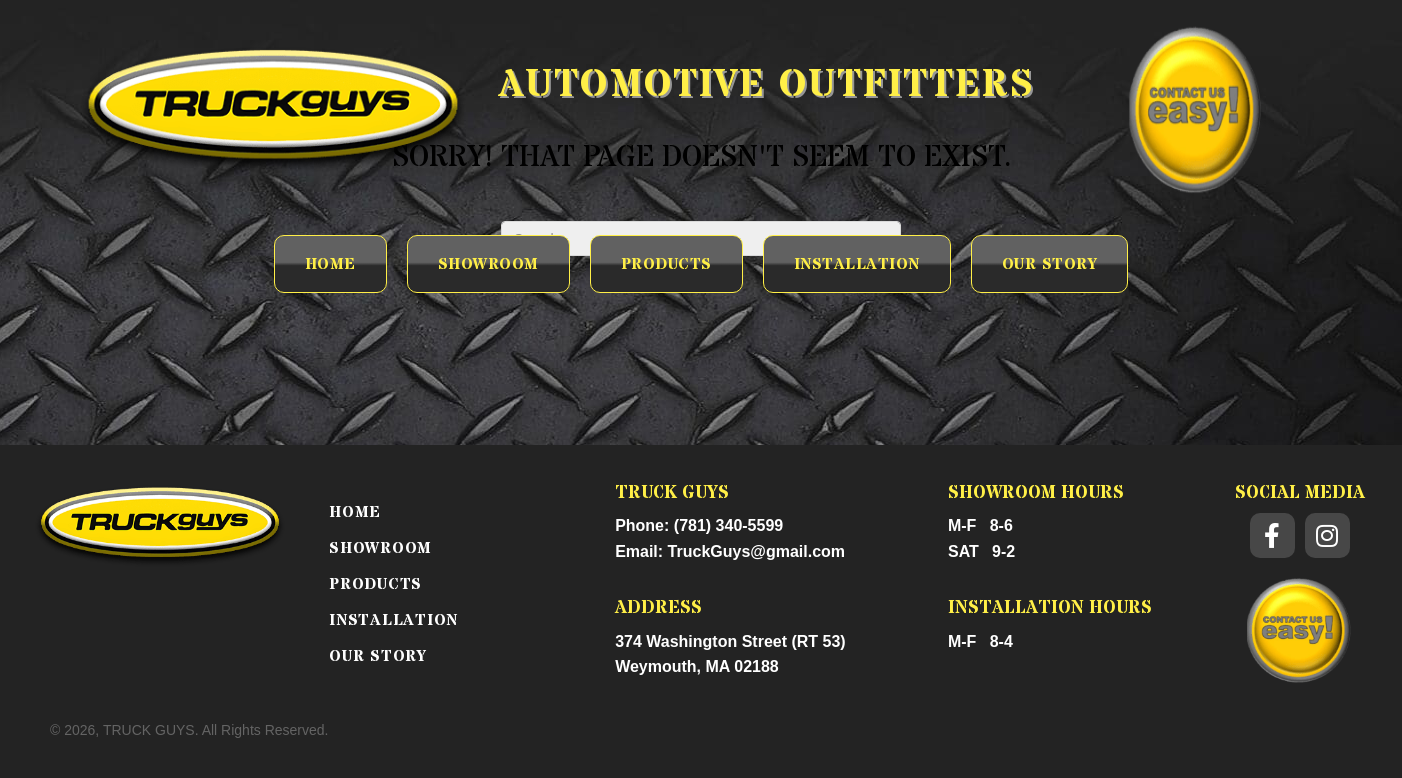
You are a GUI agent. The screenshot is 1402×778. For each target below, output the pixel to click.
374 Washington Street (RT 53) (730, 641)
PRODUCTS (375, 584)
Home (355, 512)
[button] (1272, 535)
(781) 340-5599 (728, 525)
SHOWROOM (380, 548)
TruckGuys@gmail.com (756, 551)
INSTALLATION (393, 620)
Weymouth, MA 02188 (697, 666)
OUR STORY (378, 656)
